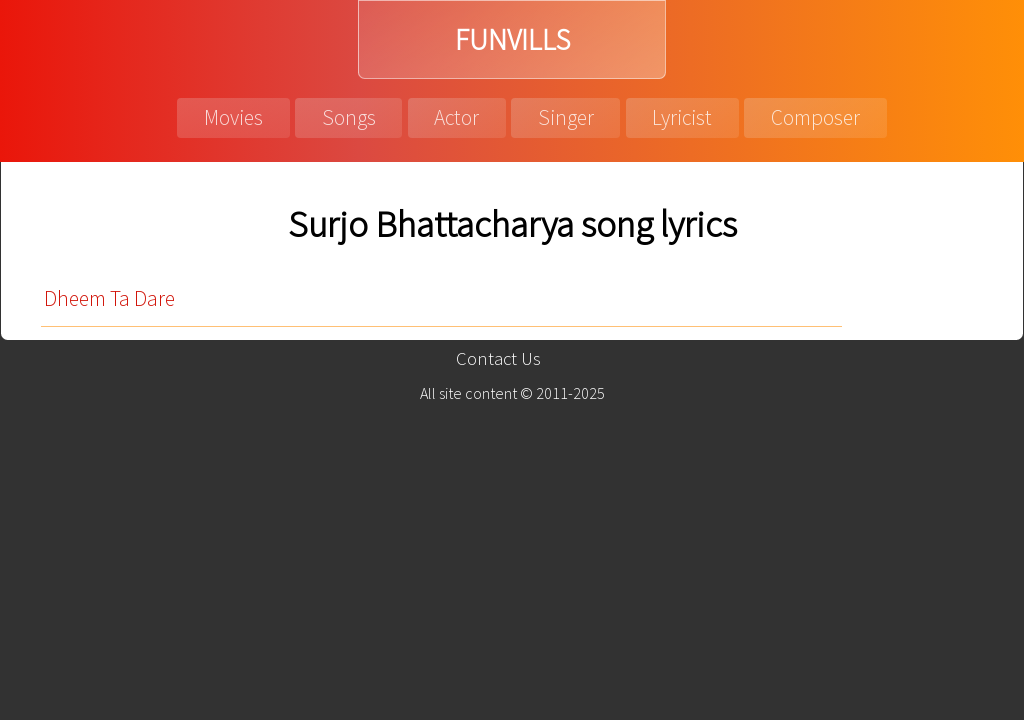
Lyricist (682, 117)
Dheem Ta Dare (109, 298)
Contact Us (498, 358)
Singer (566, 117)
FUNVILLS (512, 39)
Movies (233, 117)
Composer (815, 117)
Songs (349, 117)
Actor (456, 117)
